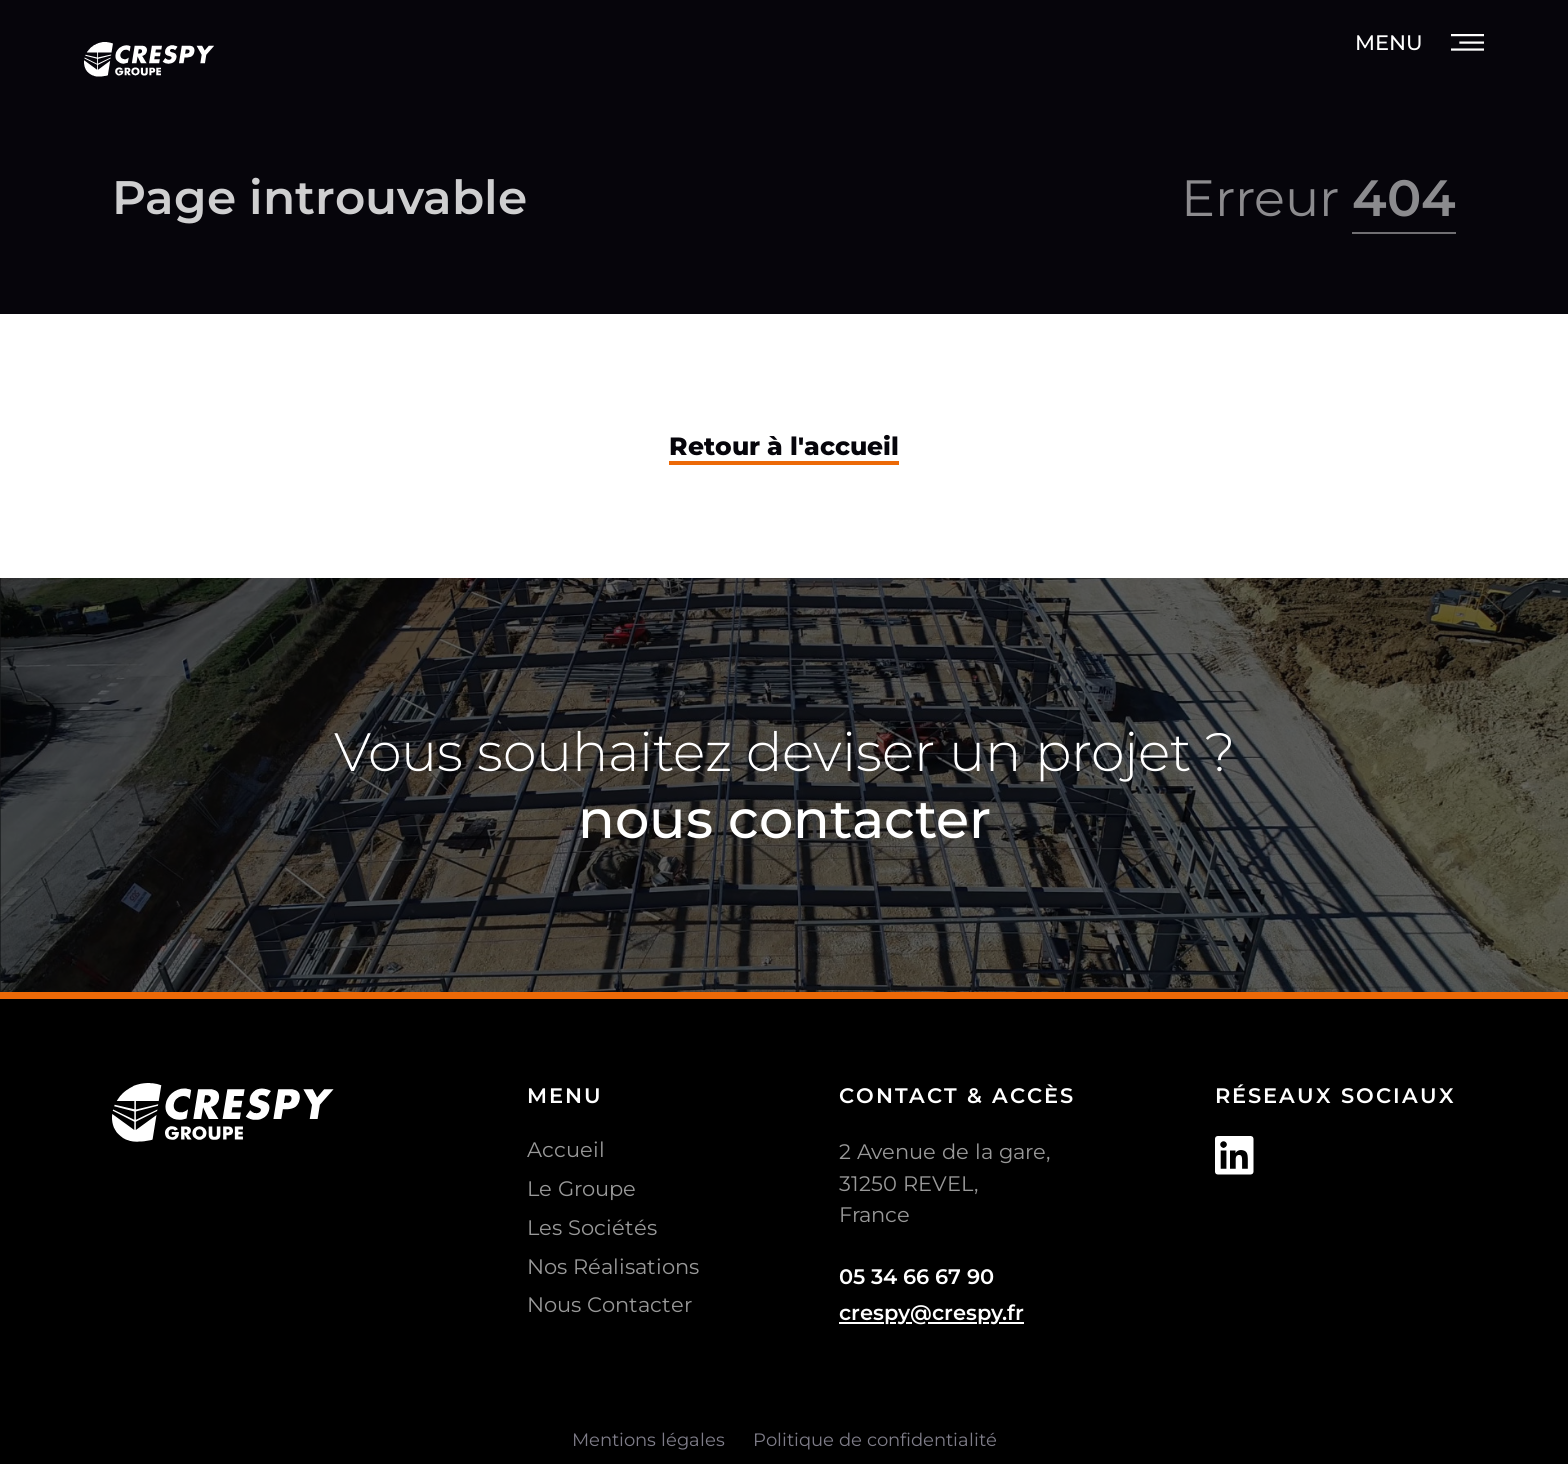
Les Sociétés (592, 1227)
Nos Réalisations (613, 1266)
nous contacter (784, 818)
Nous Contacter (609, 1304)
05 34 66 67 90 (916, 1276)
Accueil (566, 1149)
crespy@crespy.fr (931, 1312)
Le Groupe (581, 1188)
